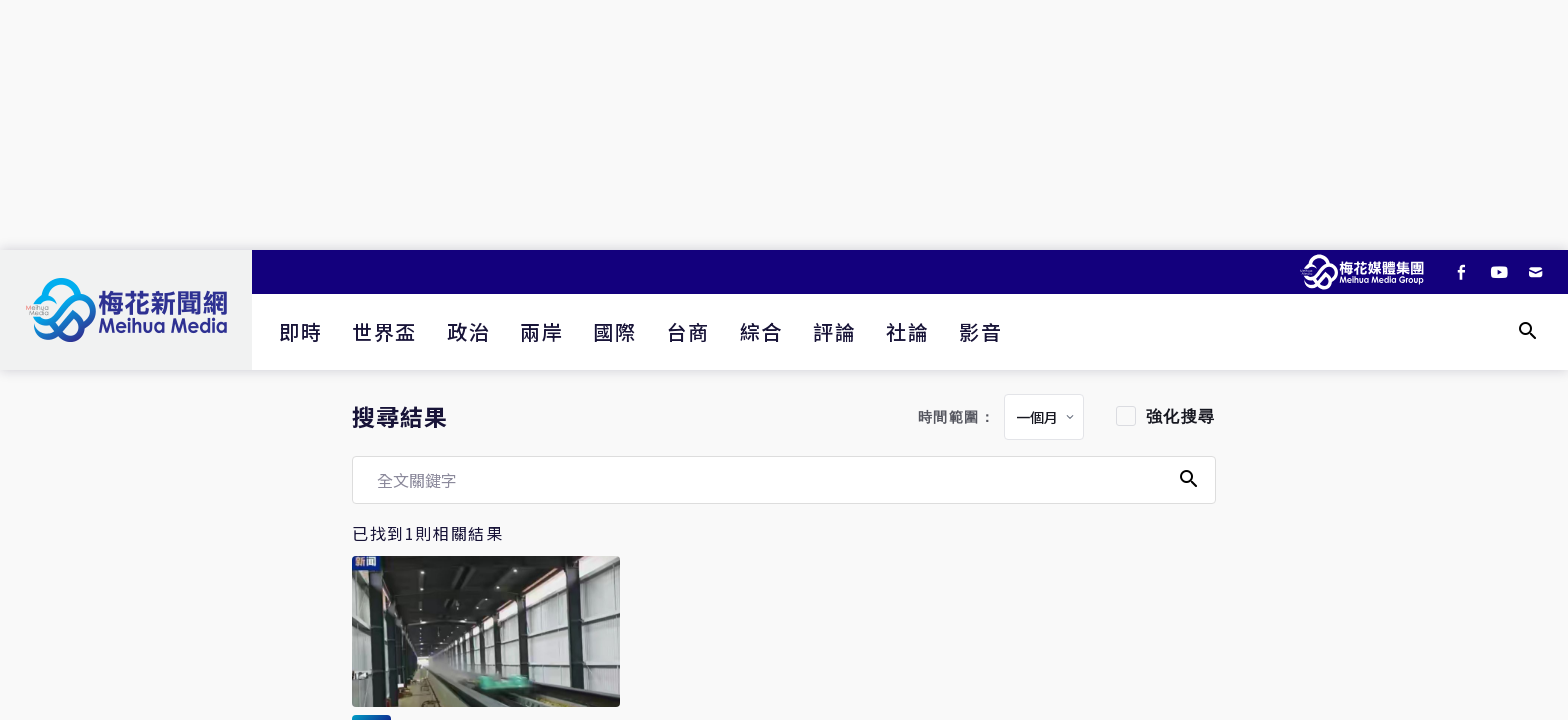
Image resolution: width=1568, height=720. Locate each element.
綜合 (761, 331)
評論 (834, 331)
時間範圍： (957, 417)
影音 (980, 331)
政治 (468, 331)
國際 (614, 331)
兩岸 (541, 331)
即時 (300, 331)
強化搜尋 (1181, 416)
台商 (688, 331)
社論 (907, 331)
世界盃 (384, 331)
